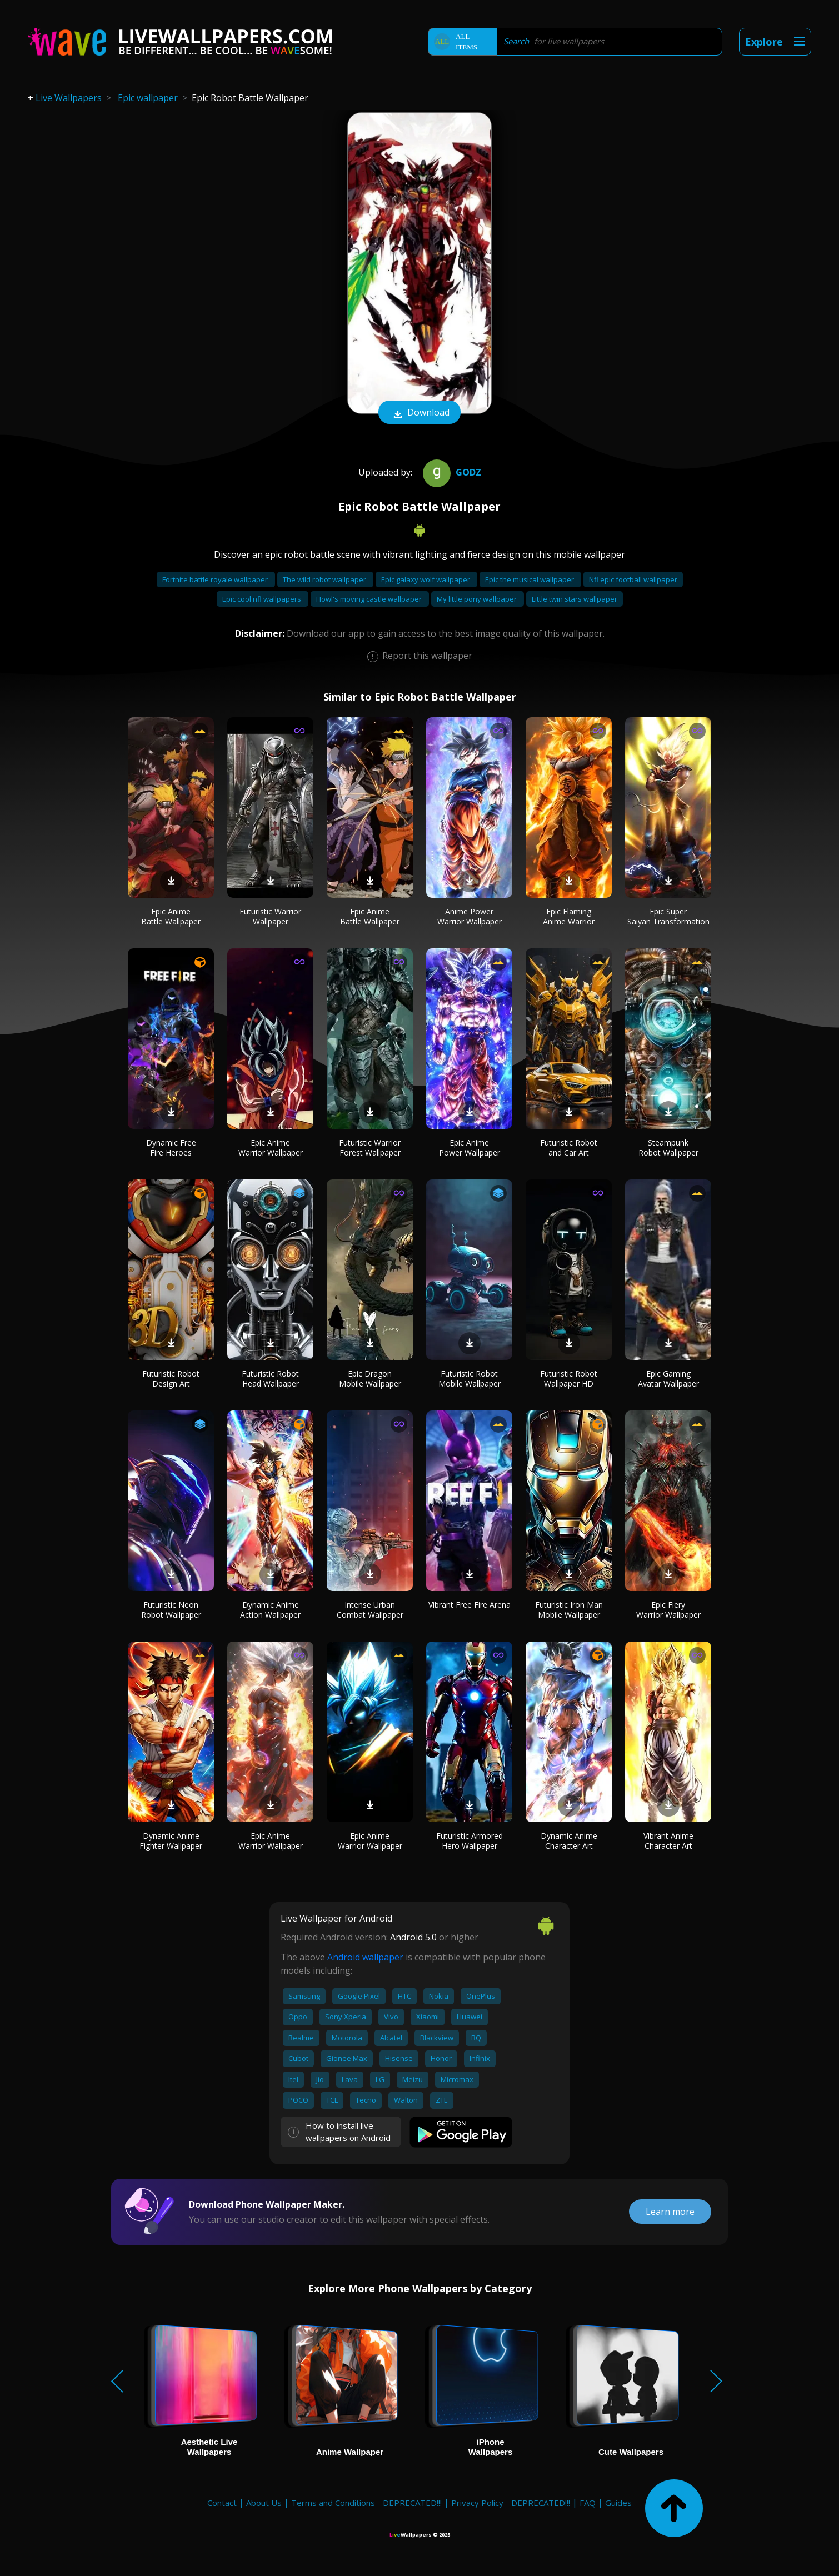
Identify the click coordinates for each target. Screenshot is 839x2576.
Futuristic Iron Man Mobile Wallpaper (569, 1609)
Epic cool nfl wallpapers (262, 599)
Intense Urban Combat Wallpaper (370, 1609)
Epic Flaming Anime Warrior (569, 916)
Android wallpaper (365, 1957)
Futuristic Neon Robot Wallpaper (171, 1609)
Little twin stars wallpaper (574, 599)
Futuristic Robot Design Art (170, 1378)
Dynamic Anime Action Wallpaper (270, 1609)
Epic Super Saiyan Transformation (668, 916)
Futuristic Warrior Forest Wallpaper (370, 1147)
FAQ (588, 2502)
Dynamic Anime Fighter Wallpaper (170, 1840)
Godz (450, 472)
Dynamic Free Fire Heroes (171, 1147)
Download (419, 413)
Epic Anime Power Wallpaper (469, 1147)
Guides (618, 2502)
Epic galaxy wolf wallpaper (426, 579)
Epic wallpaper (148, 98)
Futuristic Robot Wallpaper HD (568, 1378)
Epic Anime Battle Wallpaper (171, 916)
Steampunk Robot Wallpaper (668, 1147)
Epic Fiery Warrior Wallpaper (668, 1609)
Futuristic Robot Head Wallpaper (270, 1378)
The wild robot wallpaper (325, 579)
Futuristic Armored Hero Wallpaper (469, 1840)
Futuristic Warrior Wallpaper (270, 916)
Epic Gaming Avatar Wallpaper (668, 1378)
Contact (222, 2502)
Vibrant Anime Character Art (668, 1840)
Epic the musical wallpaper (530, 579)
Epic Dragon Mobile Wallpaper (370, 1378)
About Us (264, 2502)
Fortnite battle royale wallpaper (215, 579)
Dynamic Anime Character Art (569, 1840)
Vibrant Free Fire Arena (469, 1604)
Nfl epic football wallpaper (633, 579)
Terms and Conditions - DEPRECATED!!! (366, 2502)
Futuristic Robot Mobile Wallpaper (469, 1378)
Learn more (670, 2211)
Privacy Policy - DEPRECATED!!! (510, 2502)
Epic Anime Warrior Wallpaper (270, 1147)
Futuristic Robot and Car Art (568, 1147)
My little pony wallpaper (477, 599)
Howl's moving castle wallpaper (369, 599)
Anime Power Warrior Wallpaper (469, 916)
